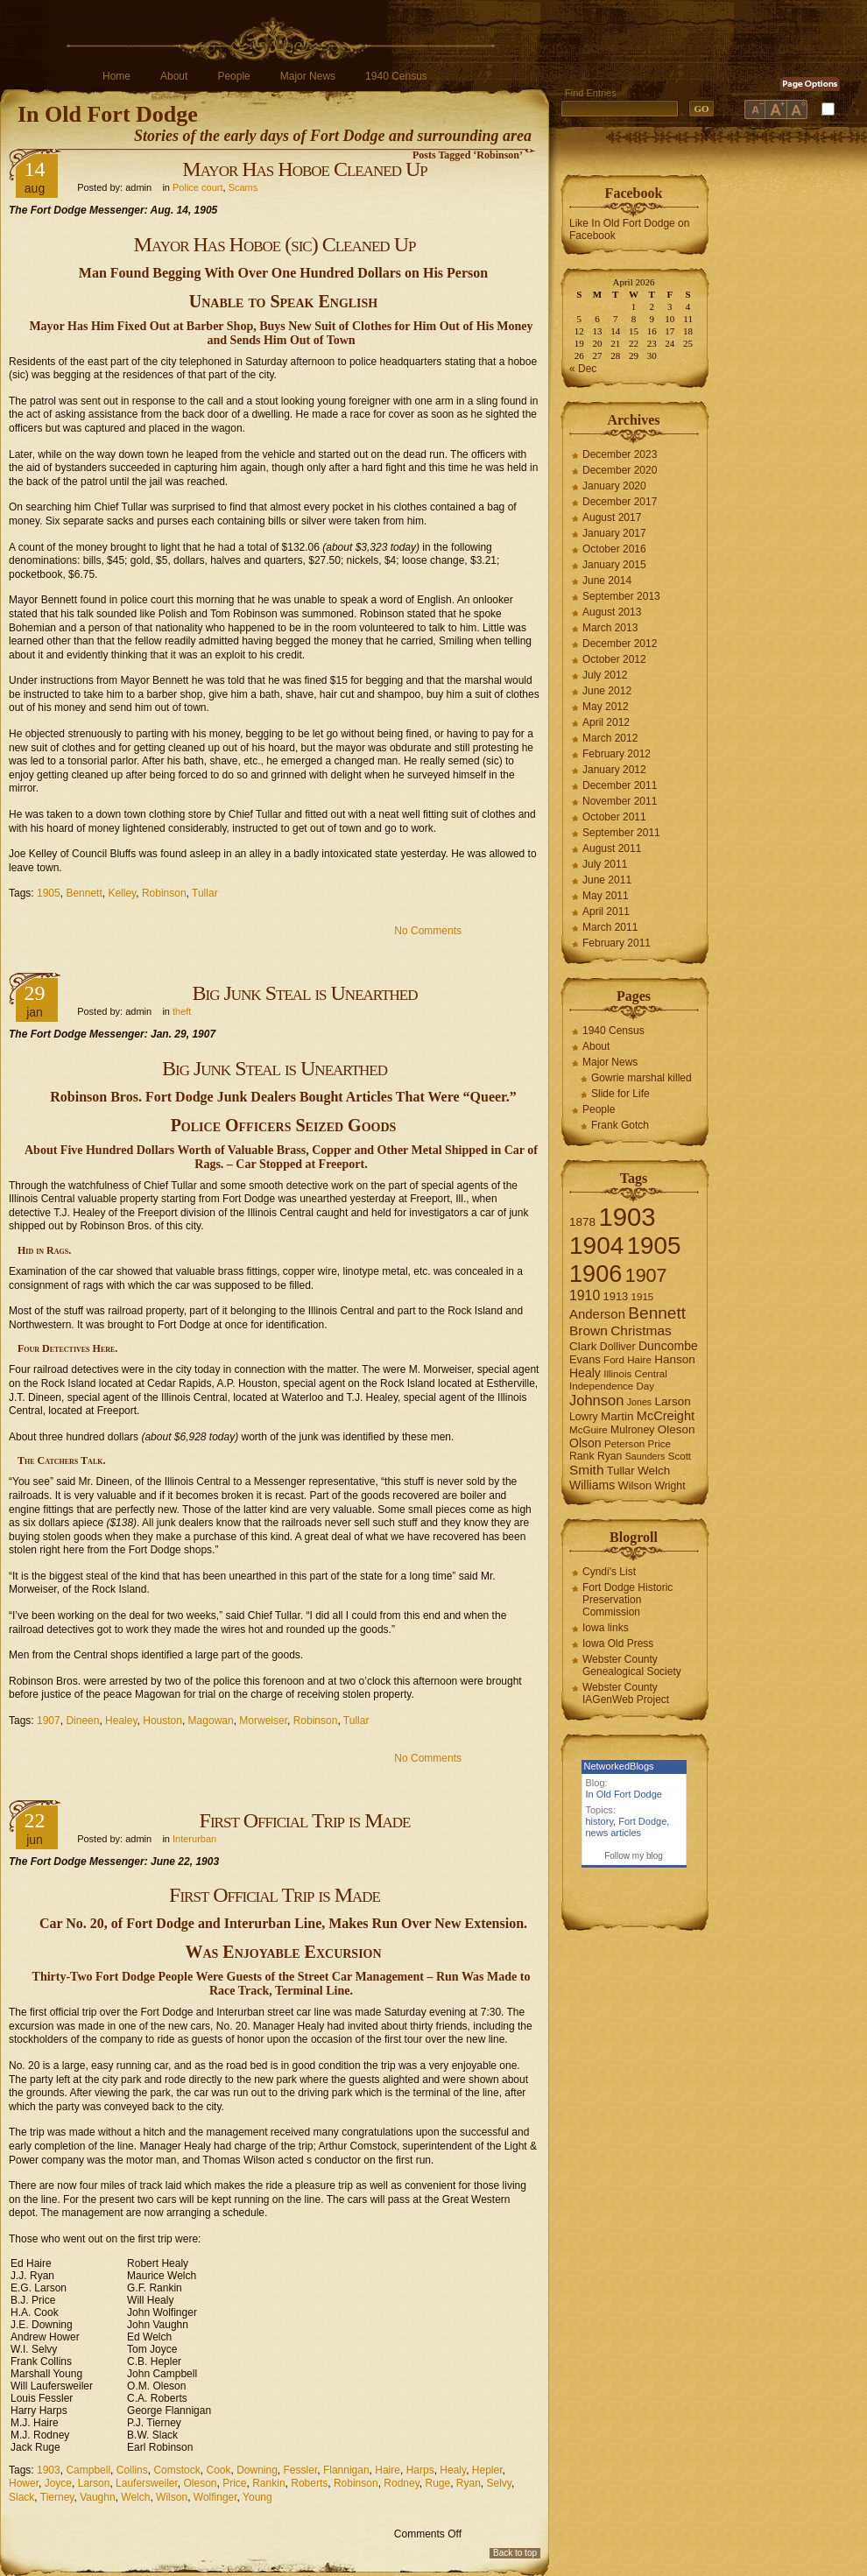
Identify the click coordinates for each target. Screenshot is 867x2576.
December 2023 (619, 454)
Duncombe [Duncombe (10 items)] (668, 1346)
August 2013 (611, 612)
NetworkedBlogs (619, 1766)
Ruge (437, 2483)
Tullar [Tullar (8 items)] (621, 1470)
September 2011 (621, 833)
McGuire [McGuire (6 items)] (588, 1430)
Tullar (205, 893)
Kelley (122, 893)
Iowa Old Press (617, 1643)
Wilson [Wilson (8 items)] (635, 1485)
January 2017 (614, 533)
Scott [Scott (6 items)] (679, 1456)
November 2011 (619, 801)
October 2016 (614, 549)
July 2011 (604, 864)
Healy (453, 2470)
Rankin (268, 2483)
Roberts (309, 2483)
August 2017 (611, 517)
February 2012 (616, 754)
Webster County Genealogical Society (631, 1665)
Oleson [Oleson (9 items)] (676, 1429)
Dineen (82, 1720)
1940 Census (396, 76)
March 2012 (610, 738)
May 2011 (605, 896)
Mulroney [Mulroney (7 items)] (632, 1430)
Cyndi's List (609, 1572)
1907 (48, 1720)
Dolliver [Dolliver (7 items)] (618, 1347)
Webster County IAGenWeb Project (625, 1693)
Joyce (58, 2483)
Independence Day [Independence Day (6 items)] (611, 1386)
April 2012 (606, 722)
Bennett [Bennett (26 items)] (657, 1313)
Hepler (487, 2470)
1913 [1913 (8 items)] (616, 1296)
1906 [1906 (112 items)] (595, 1273)
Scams (243, 187)
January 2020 (614, 486)
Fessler (301, 2470)
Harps (420, 2470)
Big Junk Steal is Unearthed (305, 993)
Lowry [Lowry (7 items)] (583, 1417)
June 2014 (606, 580)
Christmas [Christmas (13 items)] (641, 1330)
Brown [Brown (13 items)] (588, 1330)
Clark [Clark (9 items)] (583, 1346)
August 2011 (611, 848)
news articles (614, 1832)
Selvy (499, 2483)
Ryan (468, 2483)
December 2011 (619, 785)
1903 (48, 2470)
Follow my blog (633, 1856)
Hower (24, 2483)
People (233, 76)
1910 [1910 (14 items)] (584, 1295)
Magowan (211, 1720)
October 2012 (614, 659)
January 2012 (614, 770)
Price (234, 2483)
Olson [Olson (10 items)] (585, 1443)
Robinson (164, 893)
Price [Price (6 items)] (659, 1444)
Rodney (401, 2483)
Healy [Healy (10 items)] (585, 1373)
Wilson (171, 2497)
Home (116, 76)
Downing (257, 2470)
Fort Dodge (642, 1821)
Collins (132, 2470)
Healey (121, 1720)
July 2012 (604, 675)
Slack (21, 2497)
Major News (307, 76)
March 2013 (610, 628)
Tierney (57, 2497)
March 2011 (610, 927)
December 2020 (619, 470)
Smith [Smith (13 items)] (586, 1469)
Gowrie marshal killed (641, 1078)
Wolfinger (215, 2497)
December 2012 (619, 643)
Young (257, 2497)
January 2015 (614, 565)
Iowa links (605, 1628)
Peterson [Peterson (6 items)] (624, 1444)
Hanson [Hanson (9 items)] (674, 1359)
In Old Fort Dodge (108, 114)
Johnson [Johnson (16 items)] (596, 1400)
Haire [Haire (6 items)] (639, 1360)
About (173, 76)
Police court (197, 187)
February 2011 (616, 943)
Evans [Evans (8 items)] (585, 1359)
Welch (135, 2497)
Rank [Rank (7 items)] (582, 1456)
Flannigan (346, 2470)
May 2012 (605, 706)
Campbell (88, 2470)
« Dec (582, 368)
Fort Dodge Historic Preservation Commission (627, 1599)
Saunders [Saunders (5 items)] (645, 1456)
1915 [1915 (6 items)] (642, 1297)
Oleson (199, 2483)
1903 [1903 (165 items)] (626, 1216)
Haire (387, 2470)
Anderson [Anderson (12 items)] (597, 1313)
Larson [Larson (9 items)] (673, 1401)
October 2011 (614, 817)
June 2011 (606, 880)
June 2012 (606, 691)
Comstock (176, 2470)
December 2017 (619, 502)
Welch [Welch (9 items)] (654, 1470)
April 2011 (606, 911)
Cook (218, 2470)
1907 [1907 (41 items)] (646, 1275)
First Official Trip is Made (305, 1820)
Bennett (84, 893)
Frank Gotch (620, 1125)
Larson (94, 2483)
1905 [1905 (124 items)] (654, 1245)
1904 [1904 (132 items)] (596, 1245)
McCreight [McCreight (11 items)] (665, 1416)
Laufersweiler (147, 2483)
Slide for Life (620, 1093)
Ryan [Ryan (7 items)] (610, 1456)
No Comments (428, 931)
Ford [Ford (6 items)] (613, 1360)
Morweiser (263, 1720)
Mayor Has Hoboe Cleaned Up (304, 169)
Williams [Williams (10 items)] (592, 1485)
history (600, 1821)
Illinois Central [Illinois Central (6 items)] (635, 1374)
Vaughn (97, 2497)
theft (182, 1011)
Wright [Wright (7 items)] (669, 1486)
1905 (48, 893)
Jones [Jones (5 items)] (639, 1402)
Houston (162, 1720)
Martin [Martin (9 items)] (617, 1416)
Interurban (194, 1838)
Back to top (515, 2553)
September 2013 (621, 596)
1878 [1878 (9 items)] (582, 1221)
